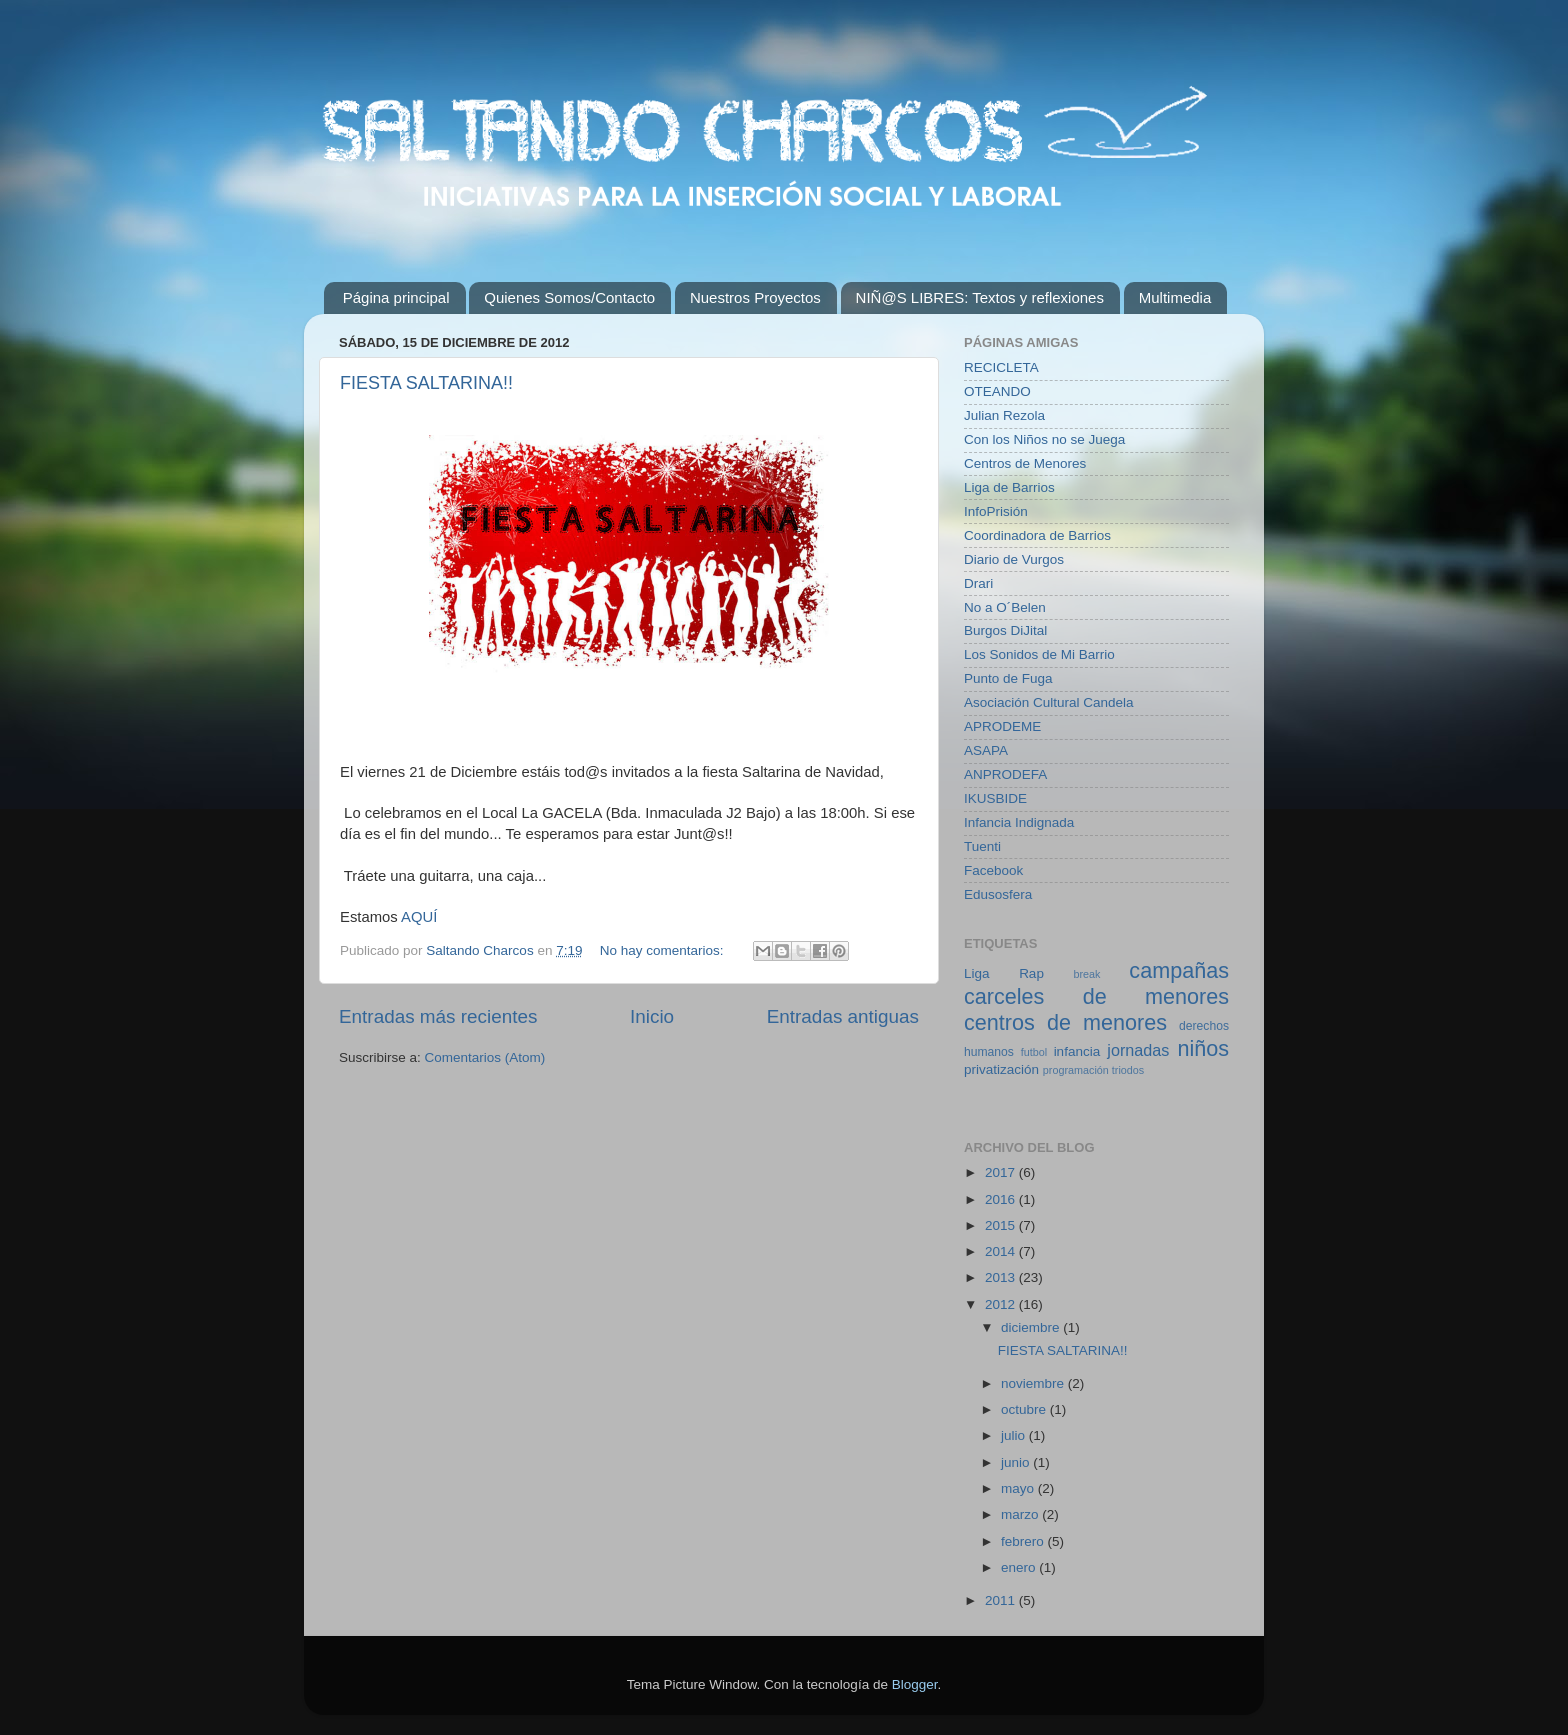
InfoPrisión (996, 511)
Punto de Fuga (1008, 678)
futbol (1034, 1052)
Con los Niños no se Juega (1044, 439)
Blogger (915, 1684)
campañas (1179, 970)
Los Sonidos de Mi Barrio (1039, 654)
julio (1015, 1435)
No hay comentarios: (664, 950)
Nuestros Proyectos (755, 297)
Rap (1031, 973)
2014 (1002, 1251)
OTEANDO (997, 391)
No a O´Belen (1005, 607)
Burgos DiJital (1005, 630)
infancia (1077, 1051)
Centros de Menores (1025, 463)
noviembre (1034, 1383)
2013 (1002, 1277)
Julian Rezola (1004, 415)
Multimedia (1175, 297)
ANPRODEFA (1005, 774)
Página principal (396, 297)
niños (1203, 1048)
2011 (1002, 1600)
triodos (1128, 1070)
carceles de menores (1096, 996)
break (1086, 974)
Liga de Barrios (1009, 487)
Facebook (993, 870)
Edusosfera (998, 894)
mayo (1019, 1488)
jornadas (1138, 1050)
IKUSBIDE (995, 798)
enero (1020, 1567)
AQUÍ (419, 917)
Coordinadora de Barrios (1037, 535)
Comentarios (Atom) (485, 1057)
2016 (1002, 1199)
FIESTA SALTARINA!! (426, 383)
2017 (1002, 1172)
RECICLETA (1001, 367)
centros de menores (1065, 1022)
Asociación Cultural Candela (1049, 702)
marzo (1021, 1514)
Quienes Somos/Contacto (569, 297)
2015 (1002, 1225)
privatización (1001, 1069)
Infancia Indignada (1019, 822)
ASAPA (986, 750)
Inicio (652, 1016)
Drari (978, 583)
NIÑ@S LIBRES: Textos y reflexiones (980, 297)
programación (1076, 1070)
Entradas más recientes (438, 1016)
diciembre (1032, 1327)
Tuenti (982, 846)
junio (1017, 1462)
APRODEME (1002, 726)
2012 (1002, 1304)
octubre (1025, 1409)
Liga (977, 973)
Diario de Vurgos (1014, 559)
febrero (1024, 1541)
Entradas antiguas (843, 1016)
